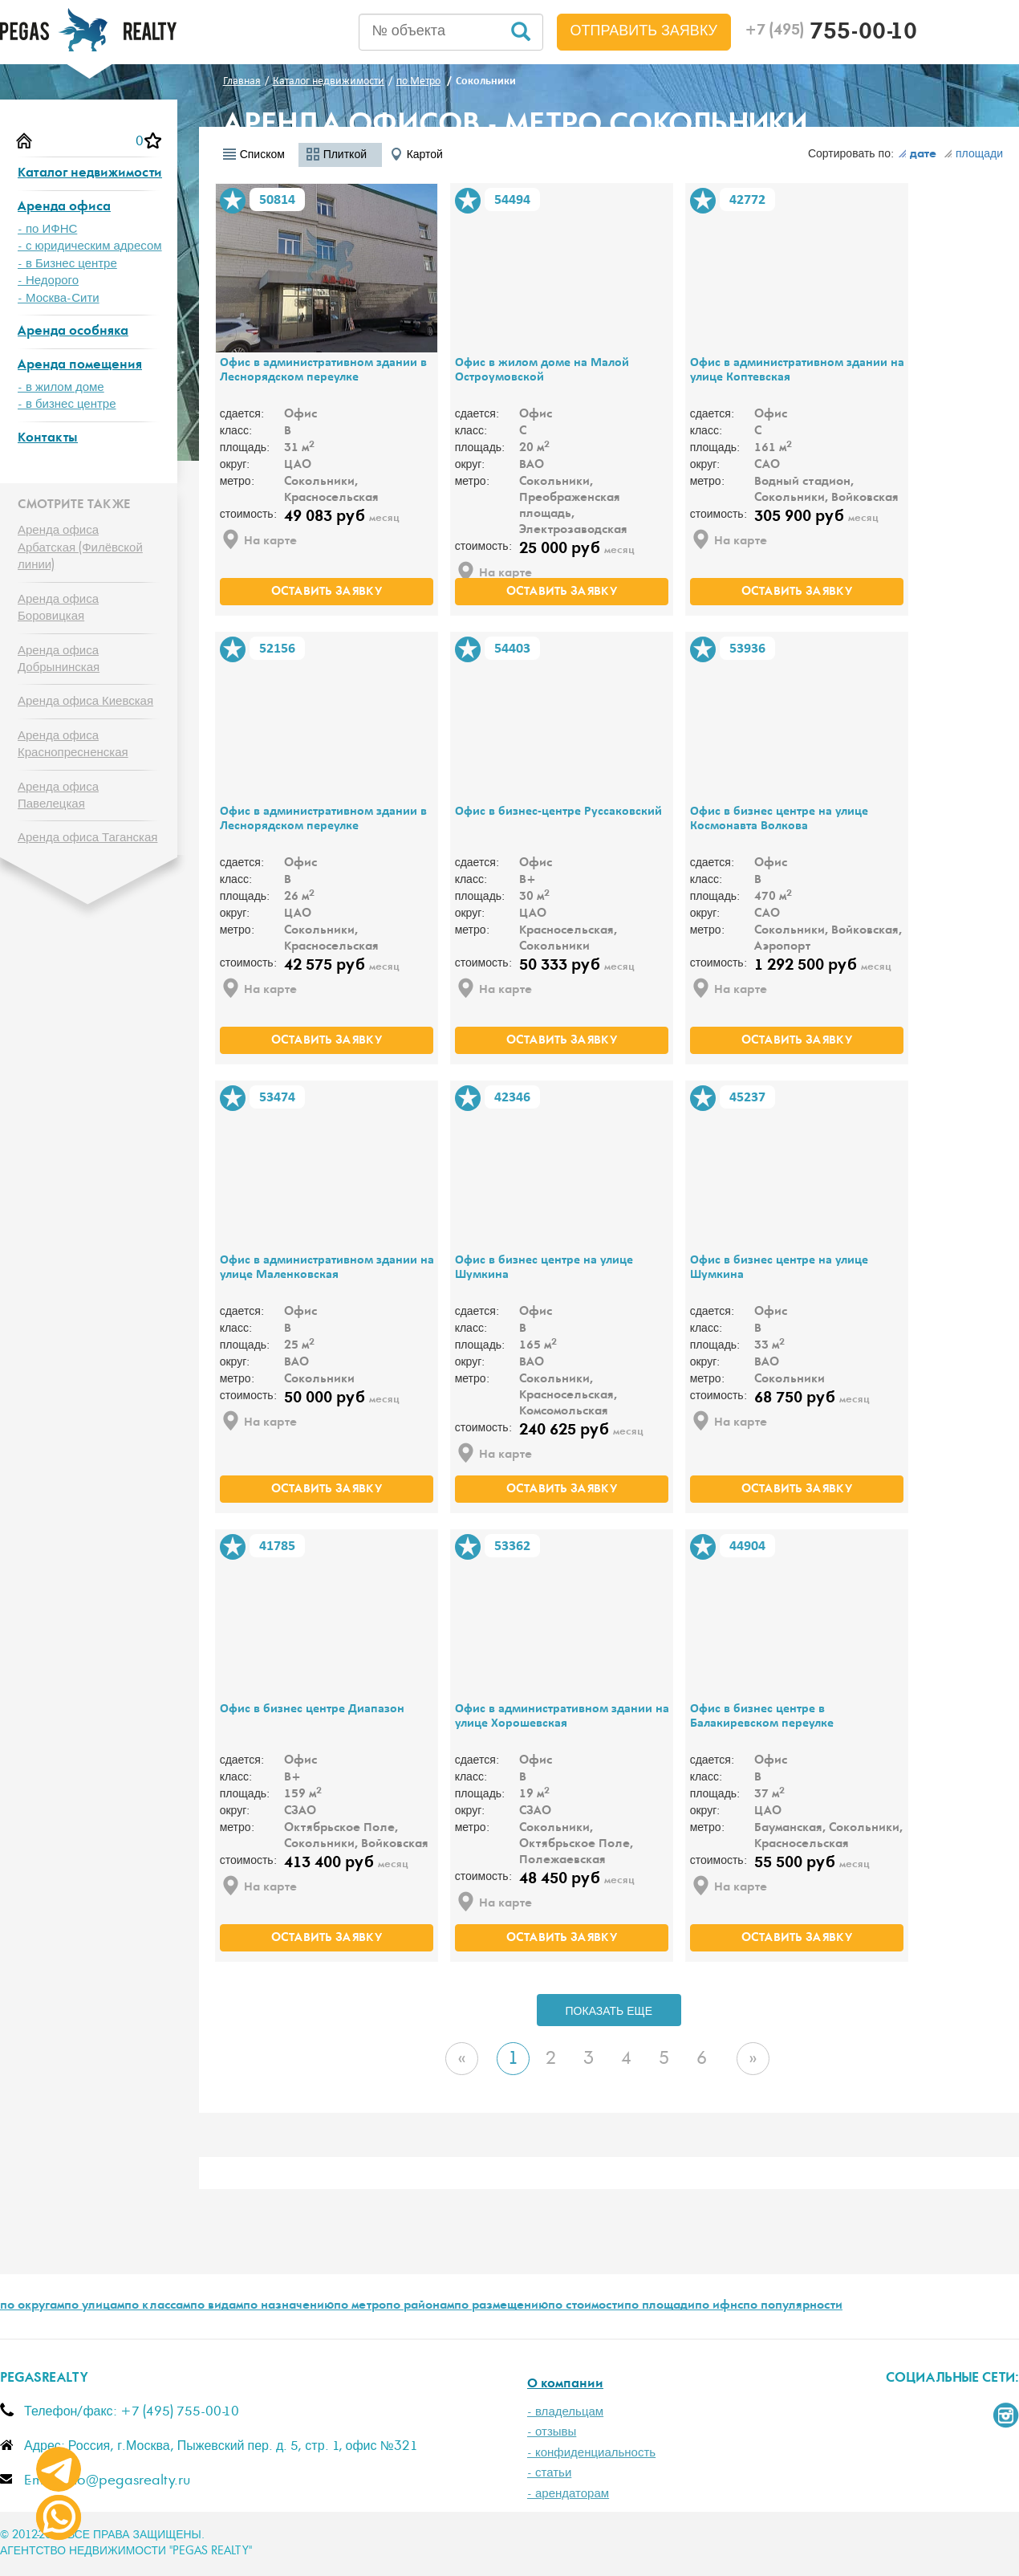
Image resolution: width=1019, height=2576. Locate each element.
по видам (216, 2306)
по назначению (288, 2306)
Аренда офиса (64, 207)
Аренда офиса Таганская (87, 838)
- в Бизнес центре (67, 264)
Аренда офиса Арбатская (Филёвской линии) (80, 547)
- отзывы (551, 2432)
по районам (420, 2306)
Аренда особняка (73, 332)
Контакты (48, 439)
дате (917, 155)
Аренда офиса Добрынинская (58, 659)
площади (973, 154)
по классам (157, 2306)
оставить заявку (326, 592)
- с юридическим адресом (90, 246)
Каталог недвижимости (90, 174)
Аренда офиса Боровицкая (58, 607)
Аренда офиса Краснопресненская (73, 744)
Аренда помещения (80, 366)
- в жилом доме (61, 387)
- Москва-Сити (58, 298)
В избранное (233, 201)
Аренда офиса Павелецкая (58, 795)
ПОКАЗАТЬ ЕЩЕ (609, 2011)
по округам (32, 2306)
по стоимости (586, 2306)
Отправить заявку (644, 31)
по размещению (501, 2306)
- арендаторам (568, 2494)
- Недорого (48, 281)
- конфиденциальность (591, 2453)
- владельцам (565, 2412)
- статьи (549, 2473)
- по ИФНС (47, 229)
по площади (659, 2306)
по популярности (792, 2306)
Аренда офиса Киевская (85, 701)
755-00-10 (831, 33)
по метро (360, 2306)
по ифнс (719, 2306)
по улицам (94, 2306)
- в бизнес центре (67, 404)
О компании (565, 2385)
